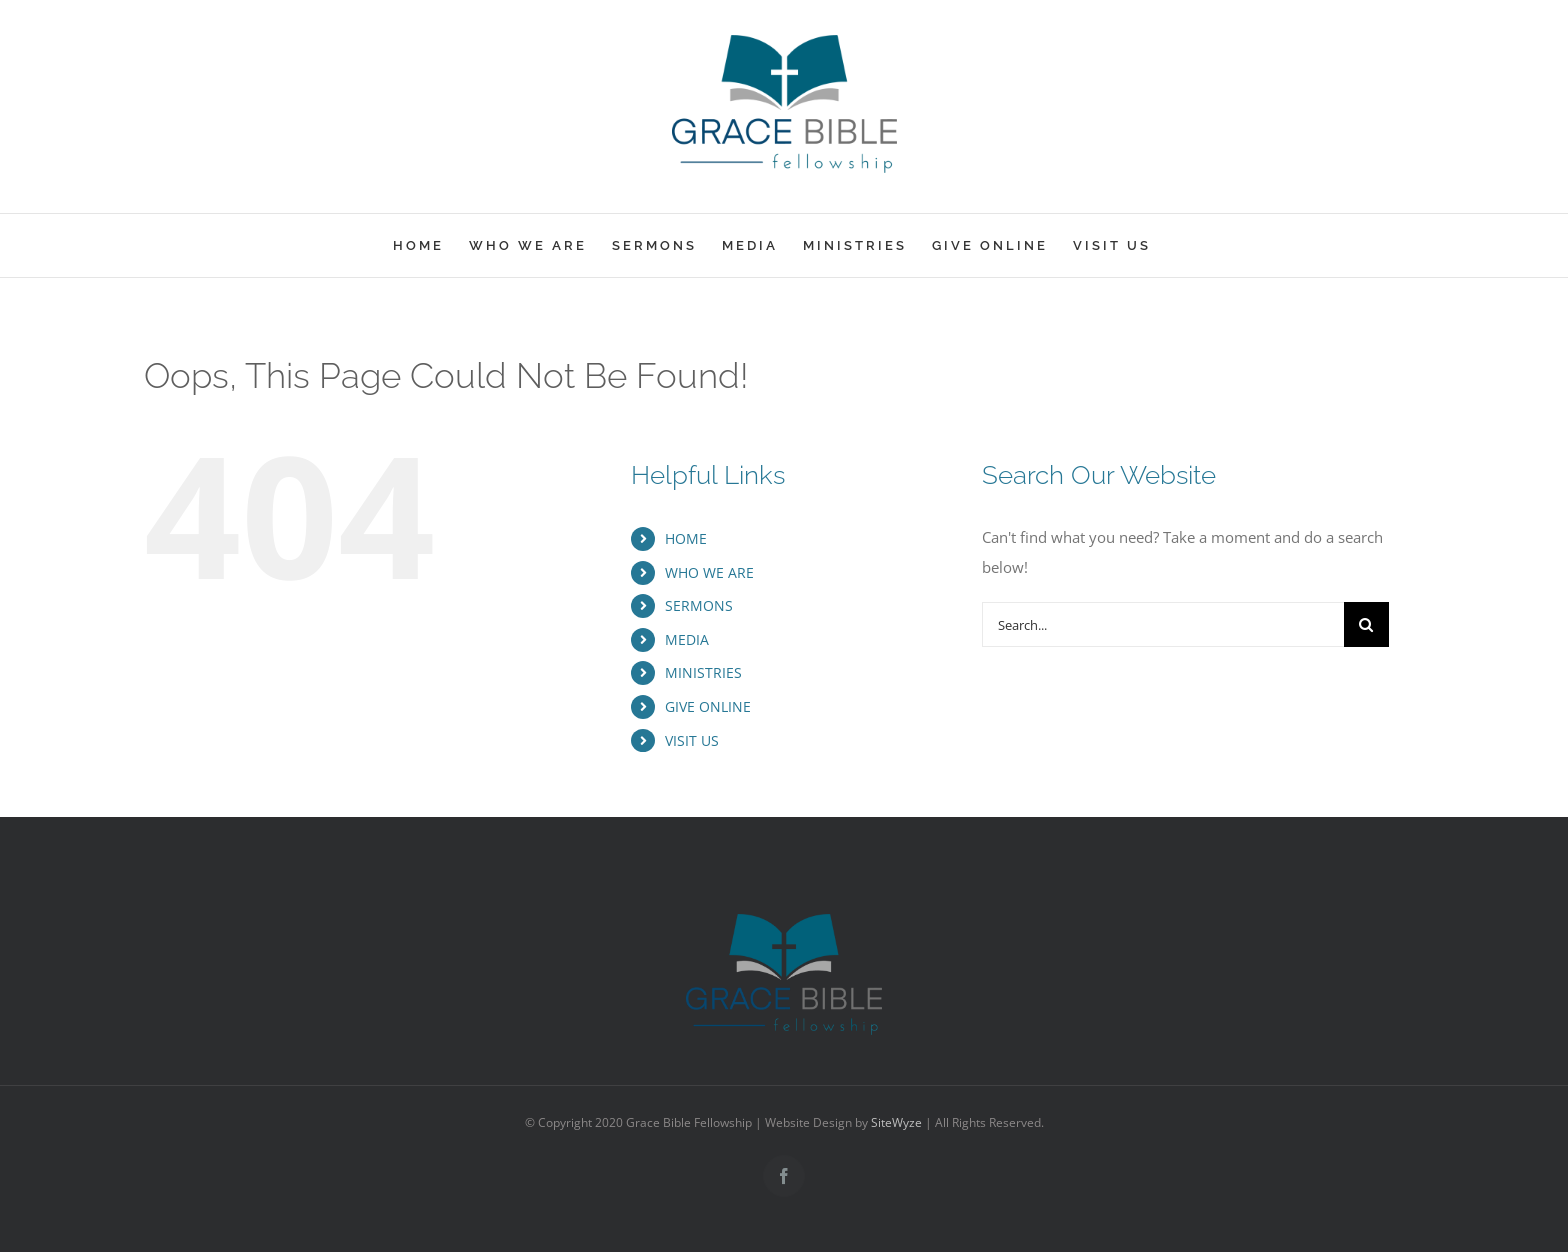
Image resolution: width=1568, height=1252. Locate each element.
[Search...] (1163, 624)
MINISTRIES (703, 672)
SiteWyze (896, 1122)
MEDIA (687, 639)
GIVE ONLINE (708, 706)
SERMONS (699, 605)
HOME (686, 538)
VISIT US (692, 740)
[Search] (1366, 624)
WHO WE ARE (709, 572)
